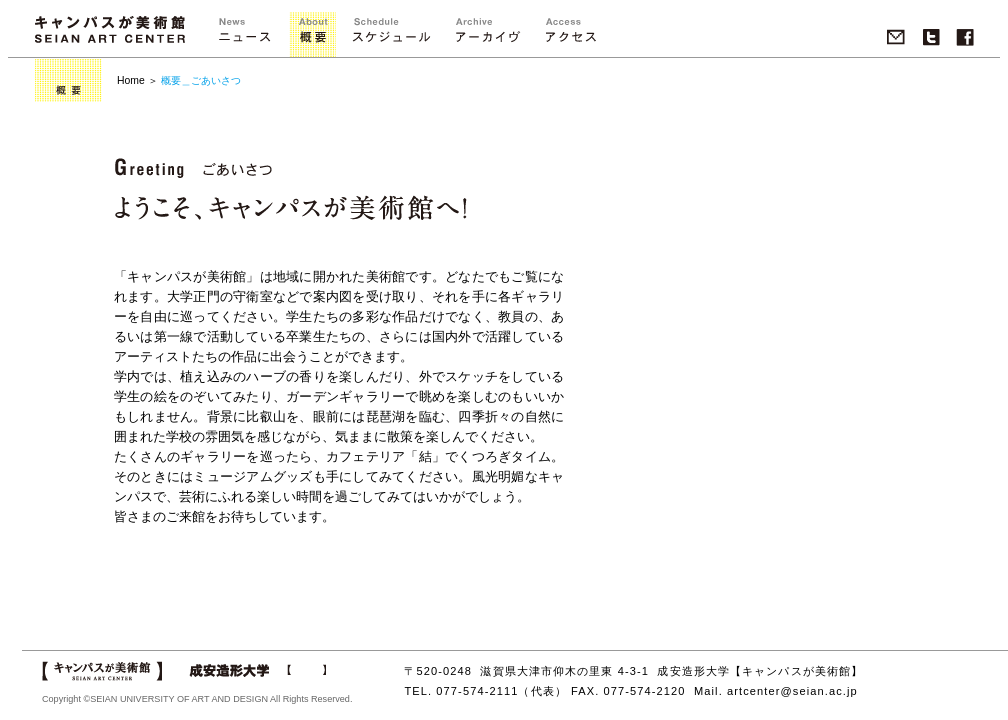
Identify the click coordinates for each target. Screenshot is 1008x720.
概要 (312, 34)
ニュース (244, 34)
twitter (931, 37)
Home (131, 80)
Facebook (965, 37)
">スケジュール (391, 34)
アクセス (570, 34)
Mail (896, 37)
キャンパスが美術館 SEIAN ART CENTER (110, 29)
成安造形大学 (257, 671)
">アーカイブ (488, 34)
